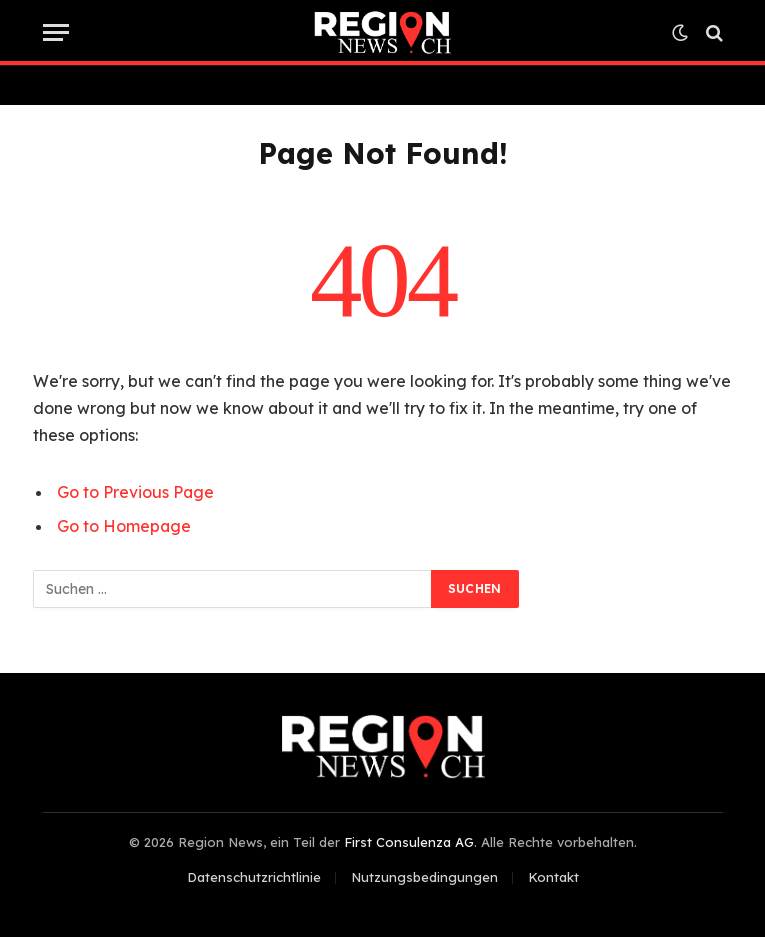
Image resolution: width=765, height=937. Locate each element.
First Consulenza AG (409, 842)
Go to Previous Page (135, 492)
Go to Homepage (124, 526)
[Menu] (56, 32)
